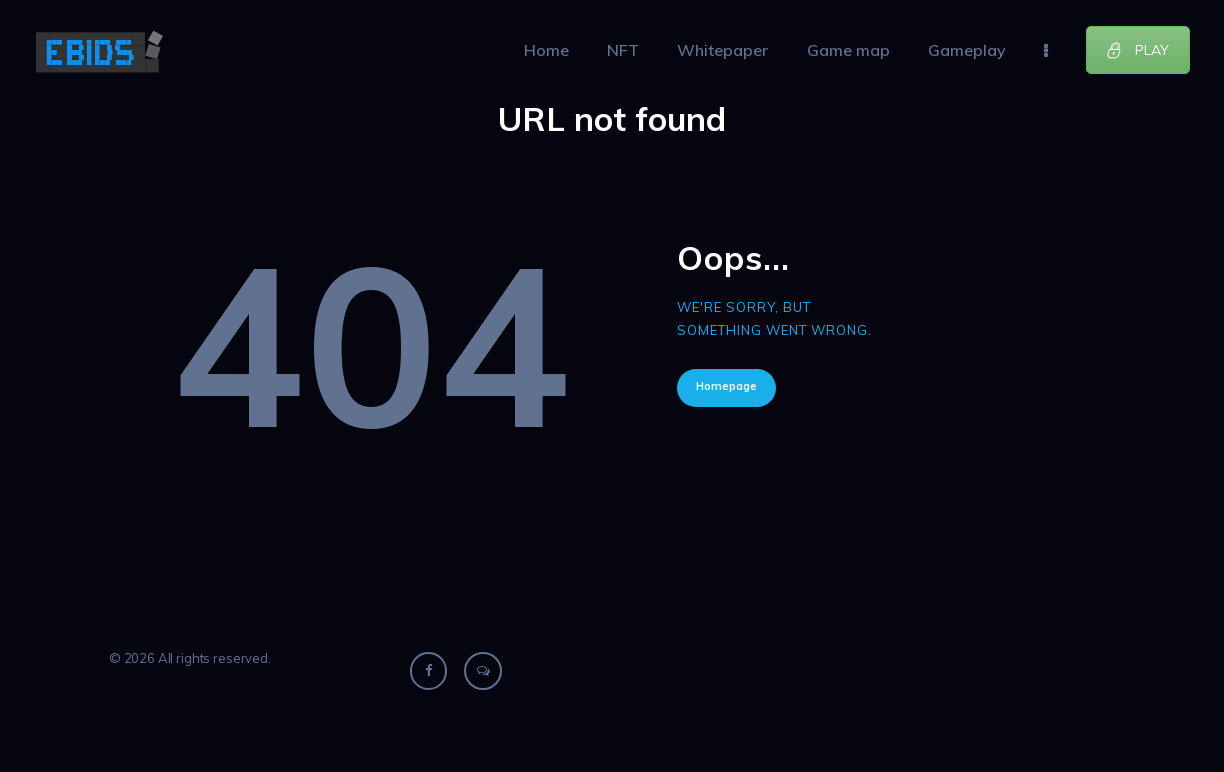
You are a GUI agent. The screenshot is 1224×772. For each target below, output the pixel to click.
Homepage (726, 386)
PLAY (1137, 50)
